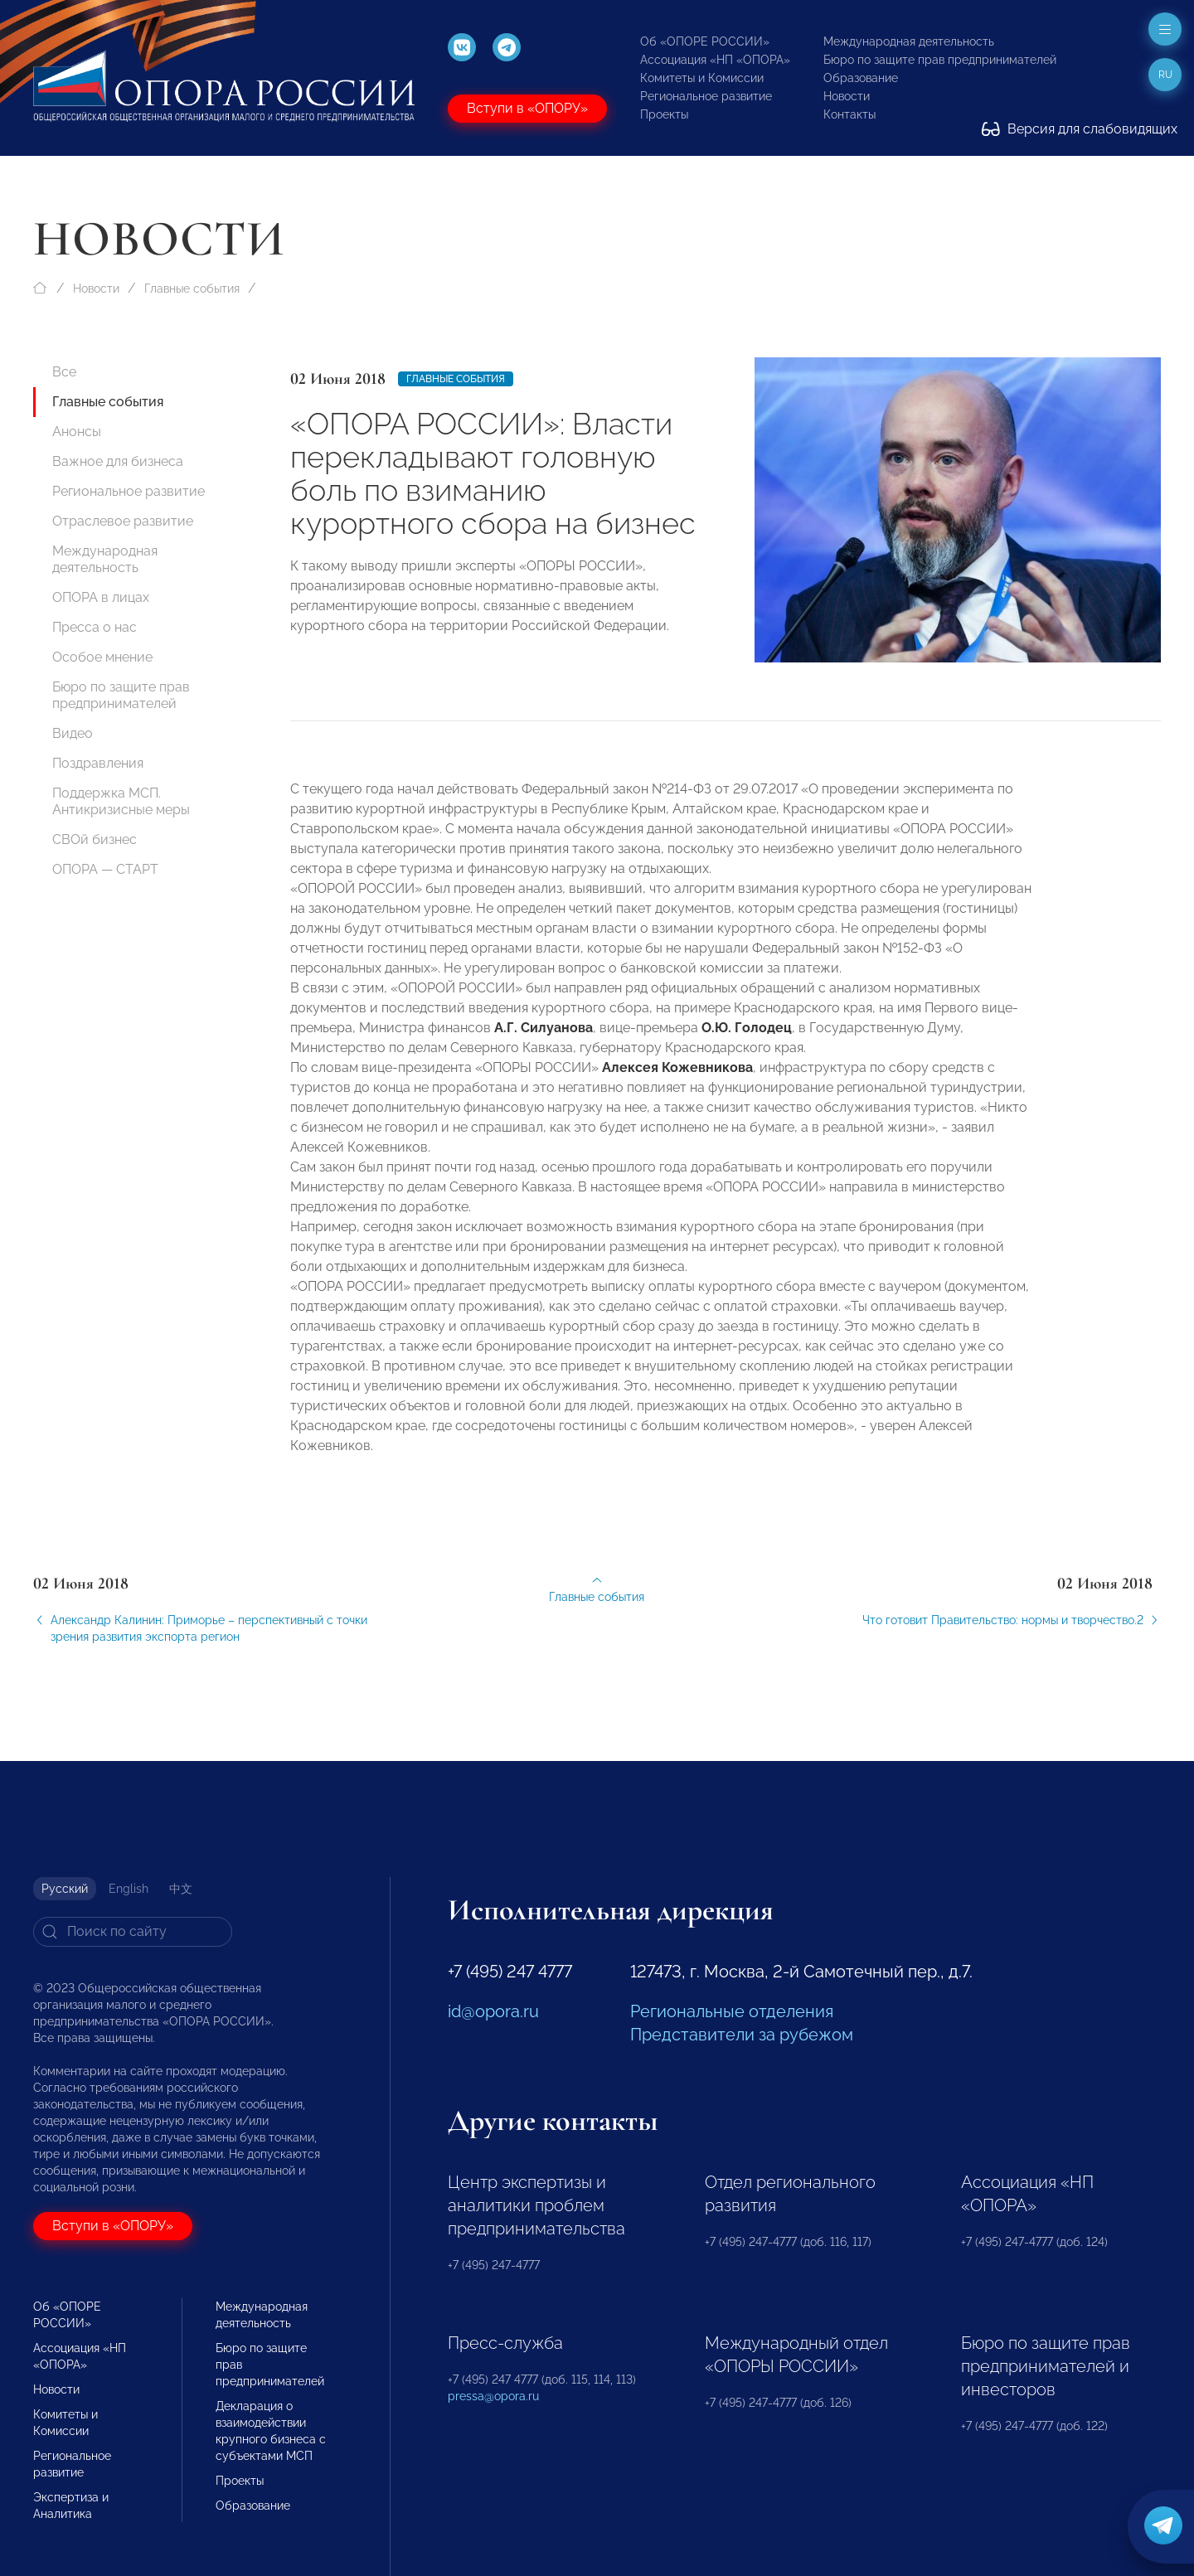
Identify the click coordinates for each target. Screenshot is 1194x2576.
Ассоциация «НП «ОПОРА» (715, 59)
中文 (180, 1888)
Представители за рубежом (741, 2035)
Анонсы (76, 431)
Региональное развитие (706, 96)
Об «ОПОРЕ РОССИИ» (704, 41)
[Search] (132, 1932)
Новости (846, 96)
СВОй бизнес (94, 839)
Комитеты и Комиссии (702, 78)
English (128, 1888)
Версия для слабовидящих (1079, 129)
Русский (64, 1888)
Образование (860, 78)
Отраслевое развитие (122, 521)
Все (64, 372)
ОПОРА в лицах (100, 597)
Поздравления (97, 763)
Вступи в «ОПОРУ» (527, 108)
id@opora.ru (493, 2011)
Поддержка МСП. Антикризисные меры (121, 801)
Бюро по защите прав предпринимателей (939, 59)
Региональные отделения (731, 2011)
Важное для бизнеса (117, 461)
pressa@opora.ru (493, 2396)
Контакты (849, 114)
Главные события (192, 288)
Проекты (664, 114)
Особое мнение (102, 657)
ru (1165, 74)
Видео (72, 733)
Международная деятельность (908, 41)
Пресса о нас (94, 627)
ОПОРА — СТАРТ (105, 869)
